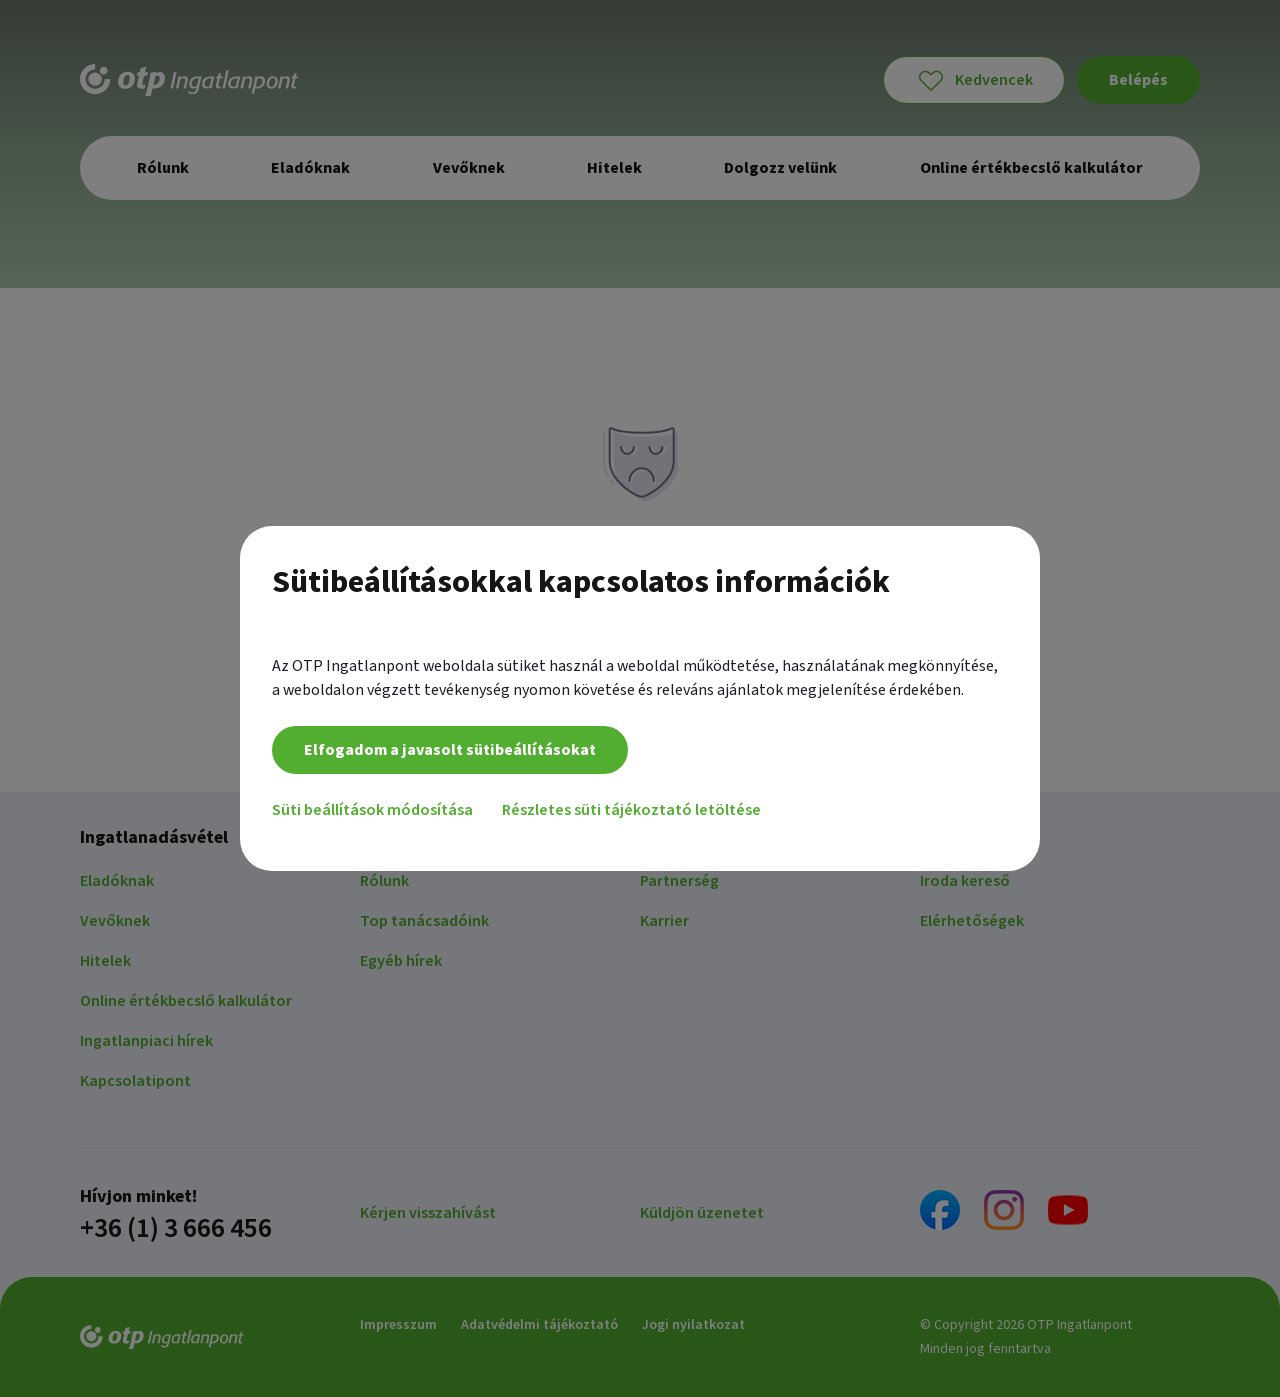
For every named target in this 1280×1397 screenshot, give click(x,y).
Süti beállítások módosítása (372, 815)
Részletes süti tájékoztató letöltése (634, 815)
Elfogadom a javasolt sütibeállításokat (450, 755)
